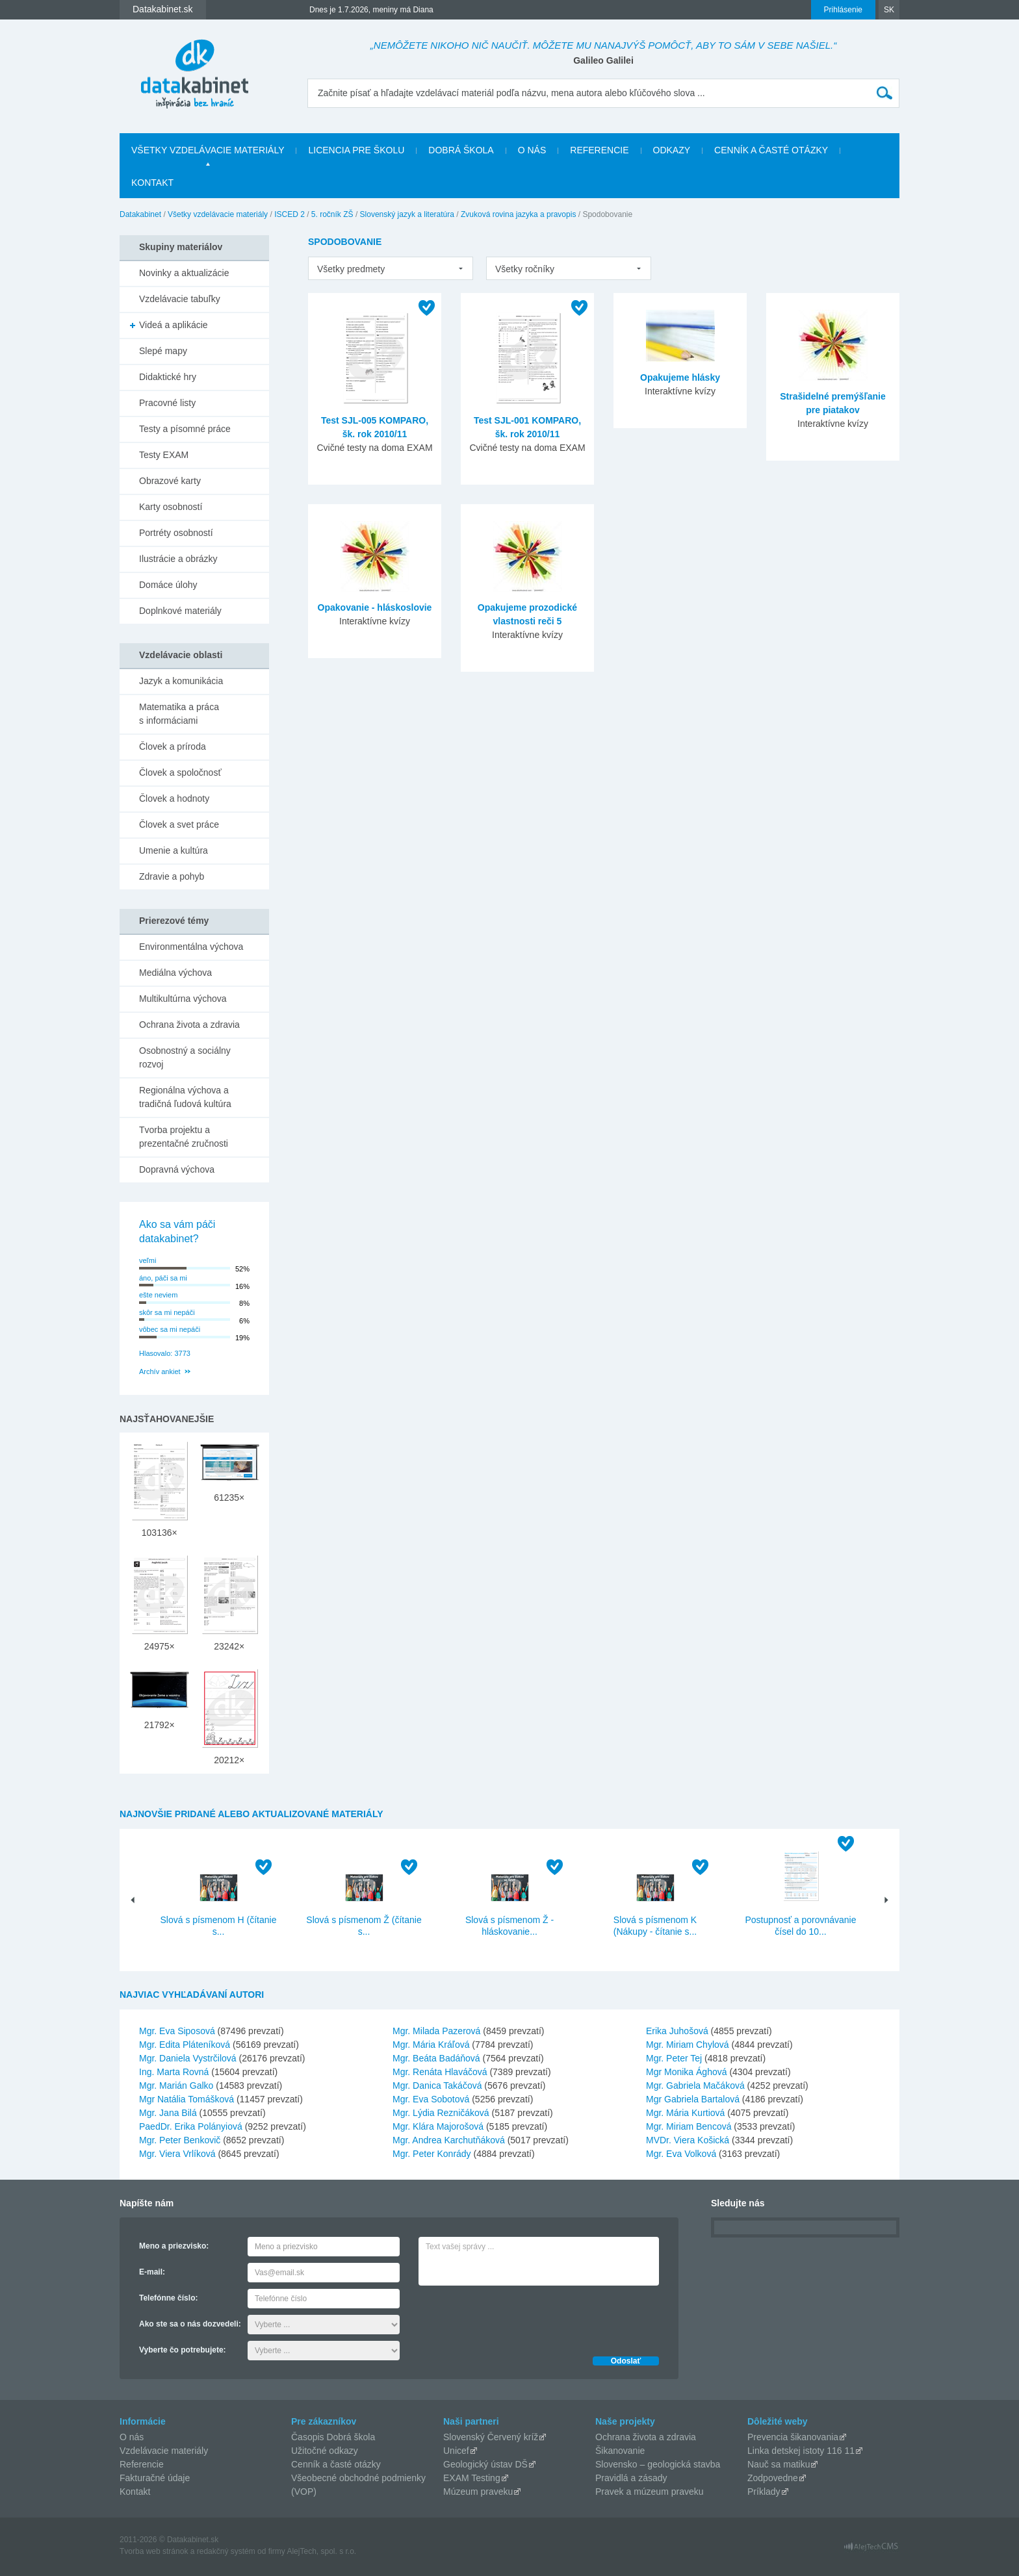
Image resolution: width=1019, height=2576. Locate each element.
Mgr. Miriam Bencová (688, 2126)
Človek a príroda (172, 746)
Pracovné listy (167, 403)
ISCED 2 (289, 214)
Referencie (599, 150)
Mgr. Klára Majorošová (438, 2126)
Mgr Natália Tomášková (186, 2099)
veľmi (147, 1260)
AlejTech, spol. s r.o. (321, 2551)
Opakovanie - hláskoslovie (375, 607)
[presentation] (517, 2317)
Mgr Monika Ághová (686, 2072)
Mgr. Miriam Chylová (687, 2044)
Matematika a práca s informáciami (179, 714)
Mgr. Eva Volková (681, 2154)
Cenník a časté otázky (771, 150)
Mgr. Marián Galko (176, 2085)
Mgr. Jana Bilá (168, 2113)
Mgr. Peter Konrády (432, 2154)
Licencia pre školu (356, 150)
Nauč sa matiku (778, 2464)
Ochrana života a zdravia (189, 1024)
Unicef (456, 2450)
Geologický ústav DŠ (485, 2464)
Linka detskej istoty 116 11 (801, 2450)
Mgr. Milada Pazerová (436, 2031)
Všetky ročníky (524, 269)
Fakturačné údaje (155, 2478)
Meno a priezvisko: (174, 2246)
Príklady (763, 2491)
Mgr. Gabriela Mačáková (695, 2085)
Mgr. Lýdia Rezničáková (441, 2113)
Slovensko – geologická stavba (657, 2464)
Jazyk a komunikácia (181, 681)
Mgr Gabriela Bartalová (693, 2099)
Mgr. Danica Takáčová (437, 2085)
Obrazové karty (170, 481)
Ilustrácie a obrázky (178, 559)
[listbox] (390, 268)
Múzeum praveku (478, 2491)
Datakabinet (140, 214)
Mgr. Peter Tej (674, 2058)
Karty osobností (170, 507)
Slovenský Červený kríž (490, 2437)
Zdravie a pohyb (171, 876)
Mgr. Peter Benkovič (179, 2140)
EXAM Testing (471, 2478)
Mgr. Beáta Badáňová (436, 2058)
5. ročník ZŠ (332, 214)
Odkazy (672, 150)
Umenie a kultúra (173, 850)
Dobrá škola (460, 150)
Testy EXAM (163, 455)
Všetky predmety (351, 269)
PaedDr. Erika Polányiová (190, 2126)
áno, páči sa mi (163, 1278)
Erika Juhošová (677, 2031)
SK (889, 9)
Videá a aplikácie (173, 325)
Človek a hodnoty (174, 798)
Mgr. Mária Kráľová (431, 2044)
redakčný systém (226, 2551)
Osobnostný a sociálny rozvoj (185, 1057)
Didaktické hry (167, 377)
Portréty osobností (176, 533)
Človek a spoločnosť (180, 772)
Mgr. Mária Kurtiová (685, 2113)
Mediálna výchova (175, 972)
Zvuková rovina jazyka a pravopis (518, 214)
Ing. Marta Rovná (174, 2072)
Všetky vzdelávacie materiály (207, 150)
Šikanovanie (620, 2450)
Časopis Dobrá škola (333, 2437)
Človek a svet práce (179, 824)
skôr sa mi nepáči (167, 1312)
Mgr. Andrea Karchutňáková (449, 2140)
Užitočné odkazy (324, 2450)
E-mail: (152, 2271)
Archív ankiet (160, 1371)
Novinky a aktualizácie (184, 273)
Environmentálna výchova (191, 946)
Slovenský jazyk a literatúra (407, 214)
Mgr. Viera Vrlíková (177, 2154)
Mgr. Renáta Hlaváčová (440, 2072)
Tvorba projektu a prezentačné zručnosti (183, 1137)
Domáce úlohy (168, 585)
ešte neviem (158, 1295)
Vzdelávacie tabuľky (179, 299)
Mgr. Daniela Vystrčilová (188, 2058)
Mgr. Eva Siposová (177, 2031)
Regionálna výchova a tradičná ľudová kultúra (185, 1097)
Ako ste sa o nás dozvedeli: (190, 2323)
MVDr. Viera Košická (687, 2140)
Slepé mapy (163, 351)
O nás (532, 150)
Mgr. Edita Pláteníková (184, 2044)
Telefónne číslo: (168, 2297)
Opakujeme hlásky (680, 377)
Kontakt (152, 182)
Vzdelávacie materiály (164, 2450)
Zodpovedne (772, 2478)
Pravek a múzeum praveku (649, 2491)
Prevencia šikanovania (792, 2437)
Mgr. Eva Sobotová (431, 2099)
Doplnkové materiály (180, 611)
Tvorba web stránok (154, 2551)
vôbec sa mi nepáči (169, 1329)
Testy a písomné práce (185, 429)
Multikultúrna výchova (183, 998)
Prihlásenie (843, 9)
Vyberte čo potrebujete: (182, 2349)
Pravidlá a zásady (631, 2478)
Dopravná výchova (176, 1169)
